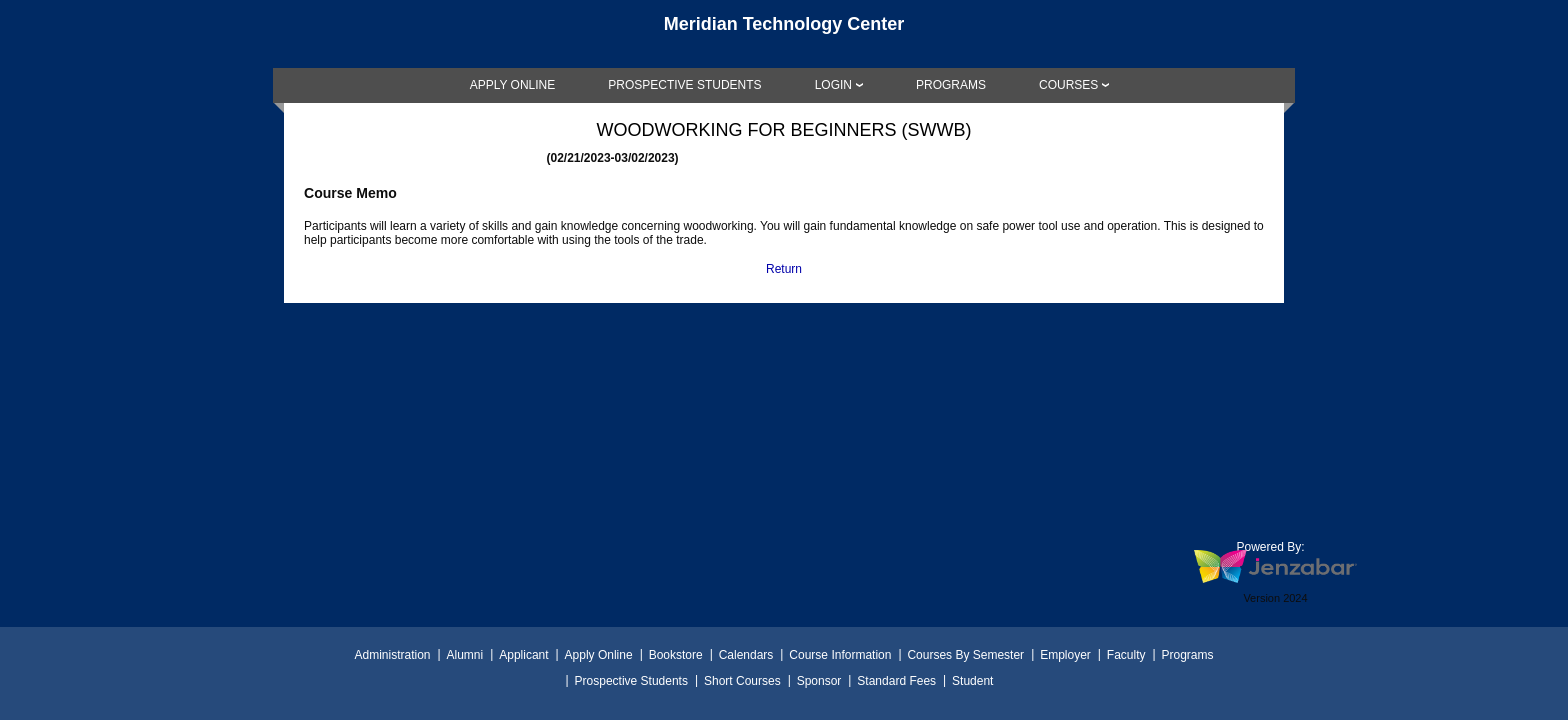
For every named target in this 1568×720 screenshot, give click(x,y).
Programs (1188, 655)
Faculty (1126, 655)
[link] (513, 85)
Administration (392, 655)
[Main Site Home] (784, 34)
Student (972, 681)
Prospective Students (631, 681)
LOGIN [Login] (833, 85)
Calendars (746, 655)
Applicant (523, 655)
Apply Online (599, 655)
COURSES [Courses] (1068, 85)
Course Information (840, 655)
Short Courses (742, 681)
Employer (1065, 655)
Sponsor (819, 681)
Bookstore (676, 655)
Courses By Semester (965, 655)
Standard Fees (896, 681)
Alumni (465, 655)
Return (784, 269)
